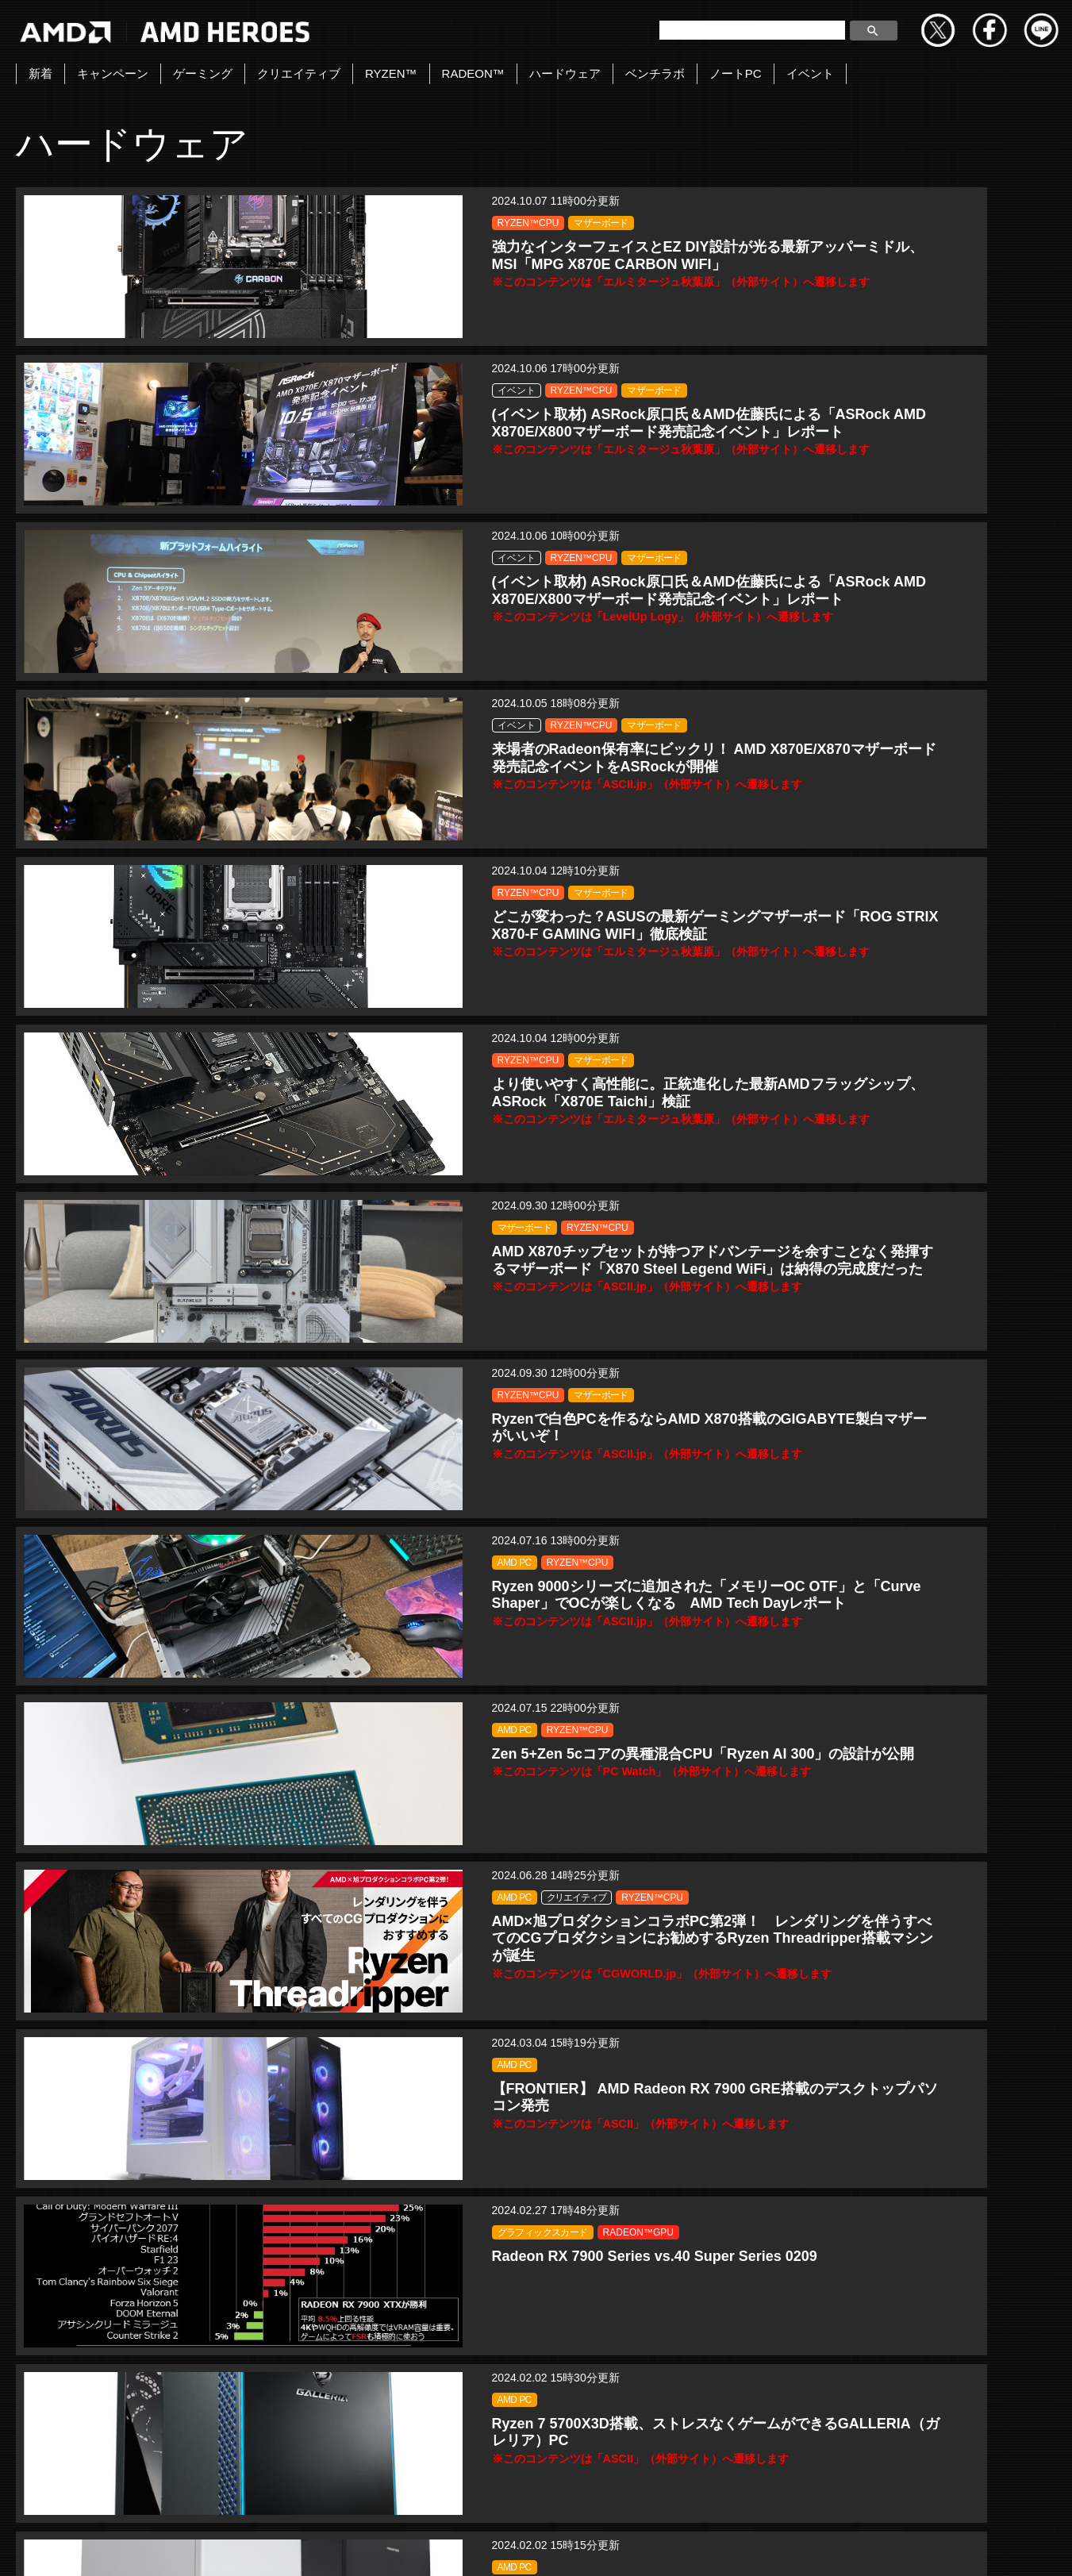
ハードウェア (565, 73)
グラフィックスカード (232, 1240)
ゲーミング (202, 73)
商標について (795, 2546)
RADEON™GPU (222, 1258)
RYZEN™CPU (218, 223)
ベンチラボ (655, 73)
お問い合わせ (355, 2546)
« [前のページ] (372, 2423)
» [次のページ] (659, 2423)
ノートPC (735, 73)
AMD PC (906, 723)
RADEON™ (473, 73)
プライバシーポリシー (560, 2546)
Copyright (447, 2546)
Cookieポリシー (688, 2546)
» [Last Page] (699, 2423)
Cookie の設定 (1021, 2546)
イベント (810, 73)
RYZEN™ (391, 73)
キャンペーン (112, 73)
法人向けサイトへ (907, 2546)
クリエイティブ (298, 73)
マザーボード (291, 223)
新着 (40, 73)
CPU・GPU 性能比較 (580, 1884)
